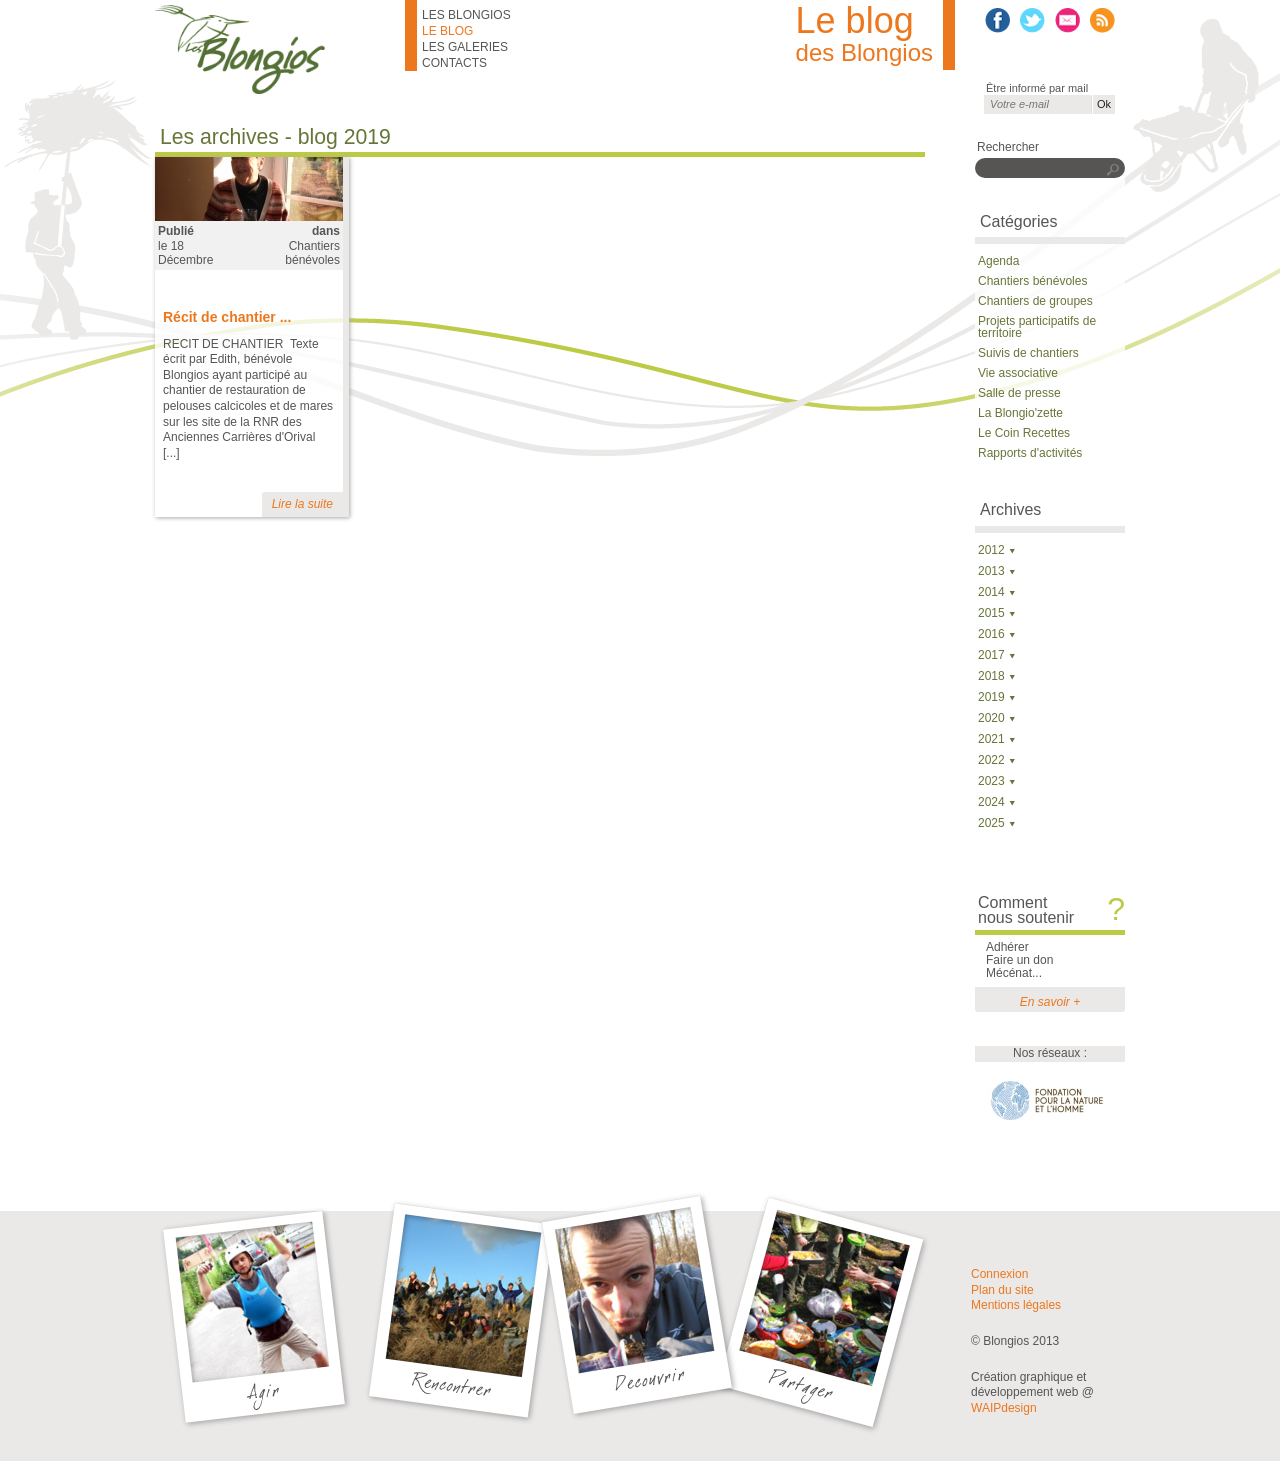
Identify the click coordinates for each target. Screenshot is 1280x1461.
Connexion (999, 1274)
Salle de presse (1019, 393)
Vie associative (1018, 373)
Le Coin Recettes (1024, 433)
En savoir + (1050, 1002)
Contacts (454, 63)
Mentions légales (1016, 1305)
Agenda (998, 261)
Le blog (447, 31)
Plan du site (1002, 1290)
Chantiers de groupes (1035, 301)
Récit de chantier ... (227, 317)
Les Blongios (466, 15)
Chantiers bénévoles (312, 253)
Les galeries (465, 47)
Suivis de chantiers (1028, 353)
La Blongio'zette (1020, 413)
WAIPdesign (1004, 1408)
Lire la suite (302, 504)
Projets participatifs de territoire (1037, 327)
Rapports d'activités (1030, 453)
